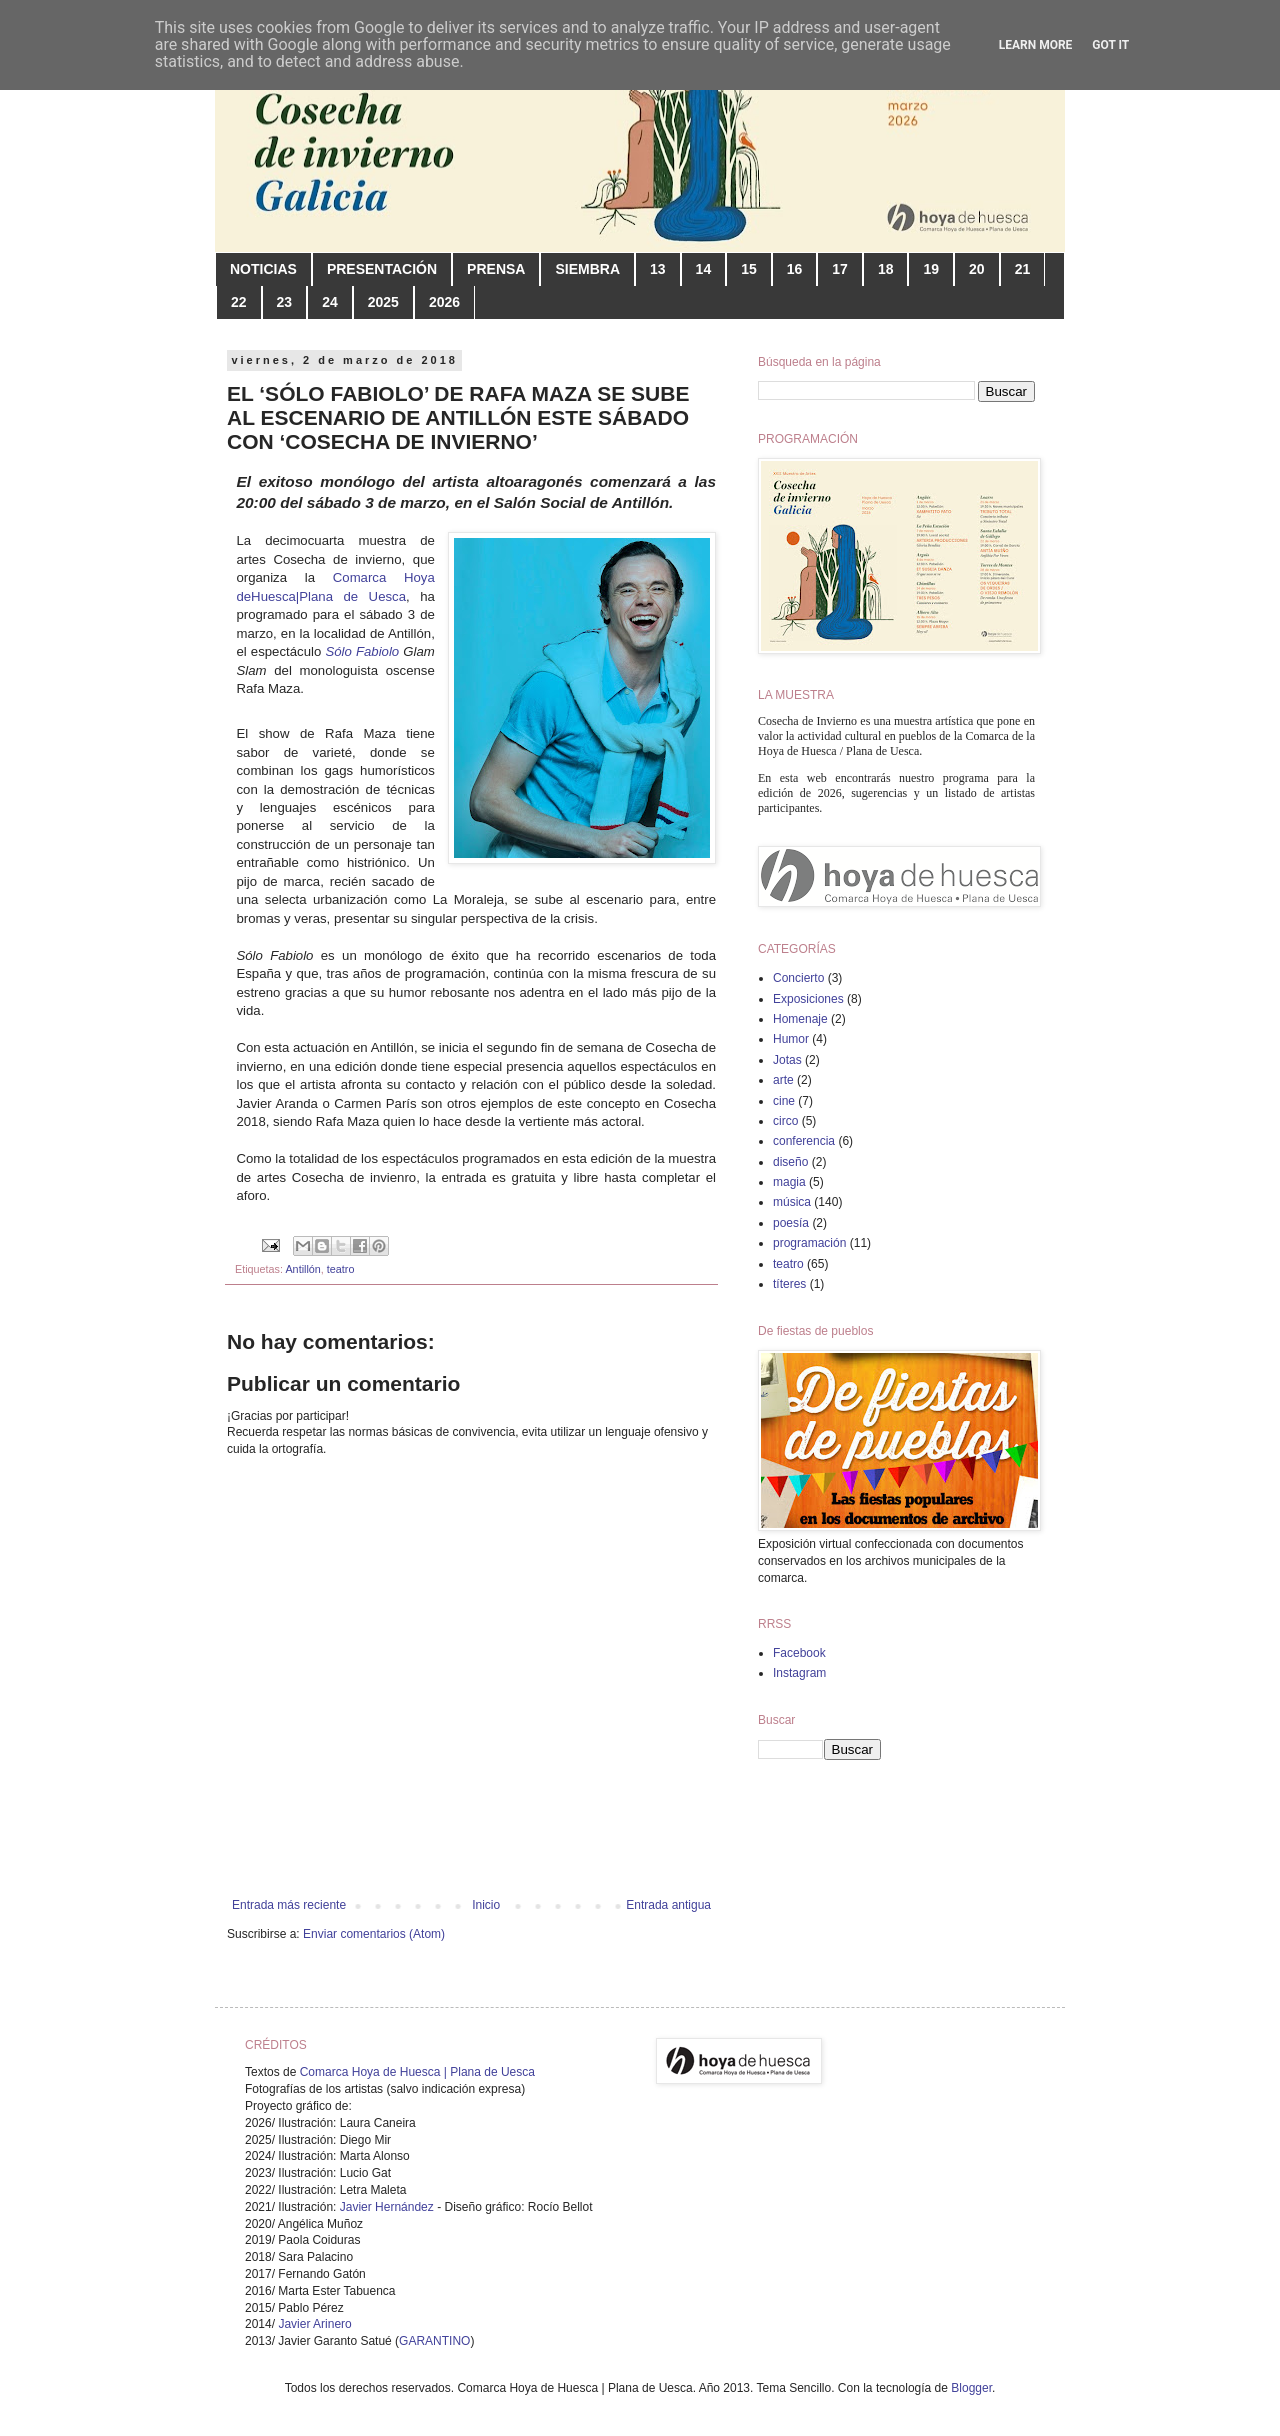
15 (749, 269)
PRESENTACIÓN (382, 269)
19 (931, 269)
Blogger (971, 2388)
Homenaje (800, 1019)
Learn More (1036, 45)
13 (658, 269)
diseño (790, 1162)
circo (785, 1121)
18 (886, 269)
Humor (791, 1039)
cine (784, 1101)
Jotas (787, 1060)
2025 (383, 302)
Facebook (799, 1653)
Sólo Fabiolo (362, 651)
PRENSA (496, 269)
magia (789, 1182)
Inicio (486, 1905)
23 (285, 302)
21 (1023, 269)
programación (809, 1243)
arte (783, 1080)
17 (840, 269)
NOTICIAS (263, 269)
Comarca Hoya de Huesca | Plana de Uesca (417, 2072)
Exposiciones (808, 999)
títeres (789, 1284)
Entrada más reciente (289, 1905)
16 (795, 269)
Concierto (798, 978)
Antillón (302, 1269)
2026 (444, 302)
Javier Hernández (387, 2207)
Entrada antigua (668, 1905)
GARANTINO (434, 2341)
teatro (341, 1269)
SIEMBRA (587, 269)
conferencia (804, 1141)
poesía (791, 1223)
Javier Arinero (314, 2324)
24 (330, 302)
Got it (1110, 45)
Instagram (799, 1673)
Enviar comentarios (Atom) (374, 1934)
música (792, 1202)
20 (977, 269)
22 (239, 302)
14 (704, 269)
